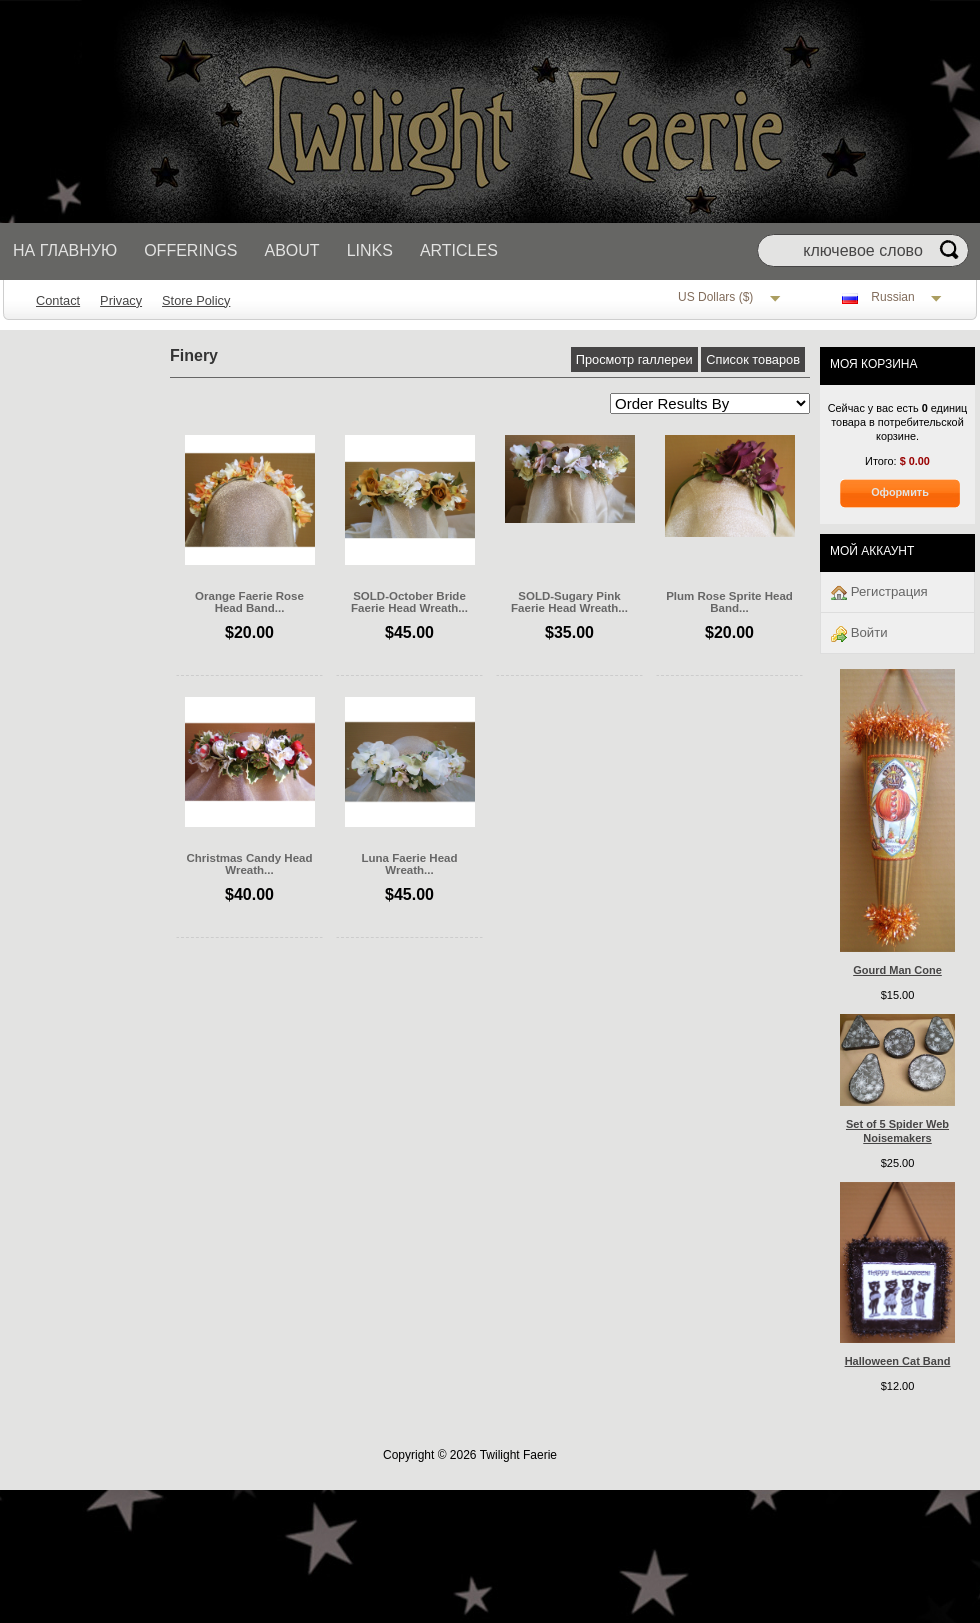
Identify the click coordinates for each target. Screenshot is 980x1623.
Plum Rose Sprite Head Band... (729, 602)
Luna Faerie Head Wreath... (410, 864)
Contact (58, 300)
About (292, 250)
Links (370, 250)
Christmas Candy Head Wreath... (249, 864)
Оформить (900, 492)
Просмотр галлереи (634, 359)
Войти (859, 633)
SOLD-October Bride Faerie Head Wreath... (409, 602)
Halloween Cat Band (898, 1361)
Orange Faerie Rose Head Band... (249, 602)
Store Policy (196, 300)
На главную (65, 250)
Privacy (121, 300)
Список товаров (753, 359)
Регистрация (879, 592)
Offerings (190, 250)
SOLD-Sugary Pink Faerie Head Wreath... (569, 602)
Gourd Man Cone (897, 970)
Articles (459, 250)
